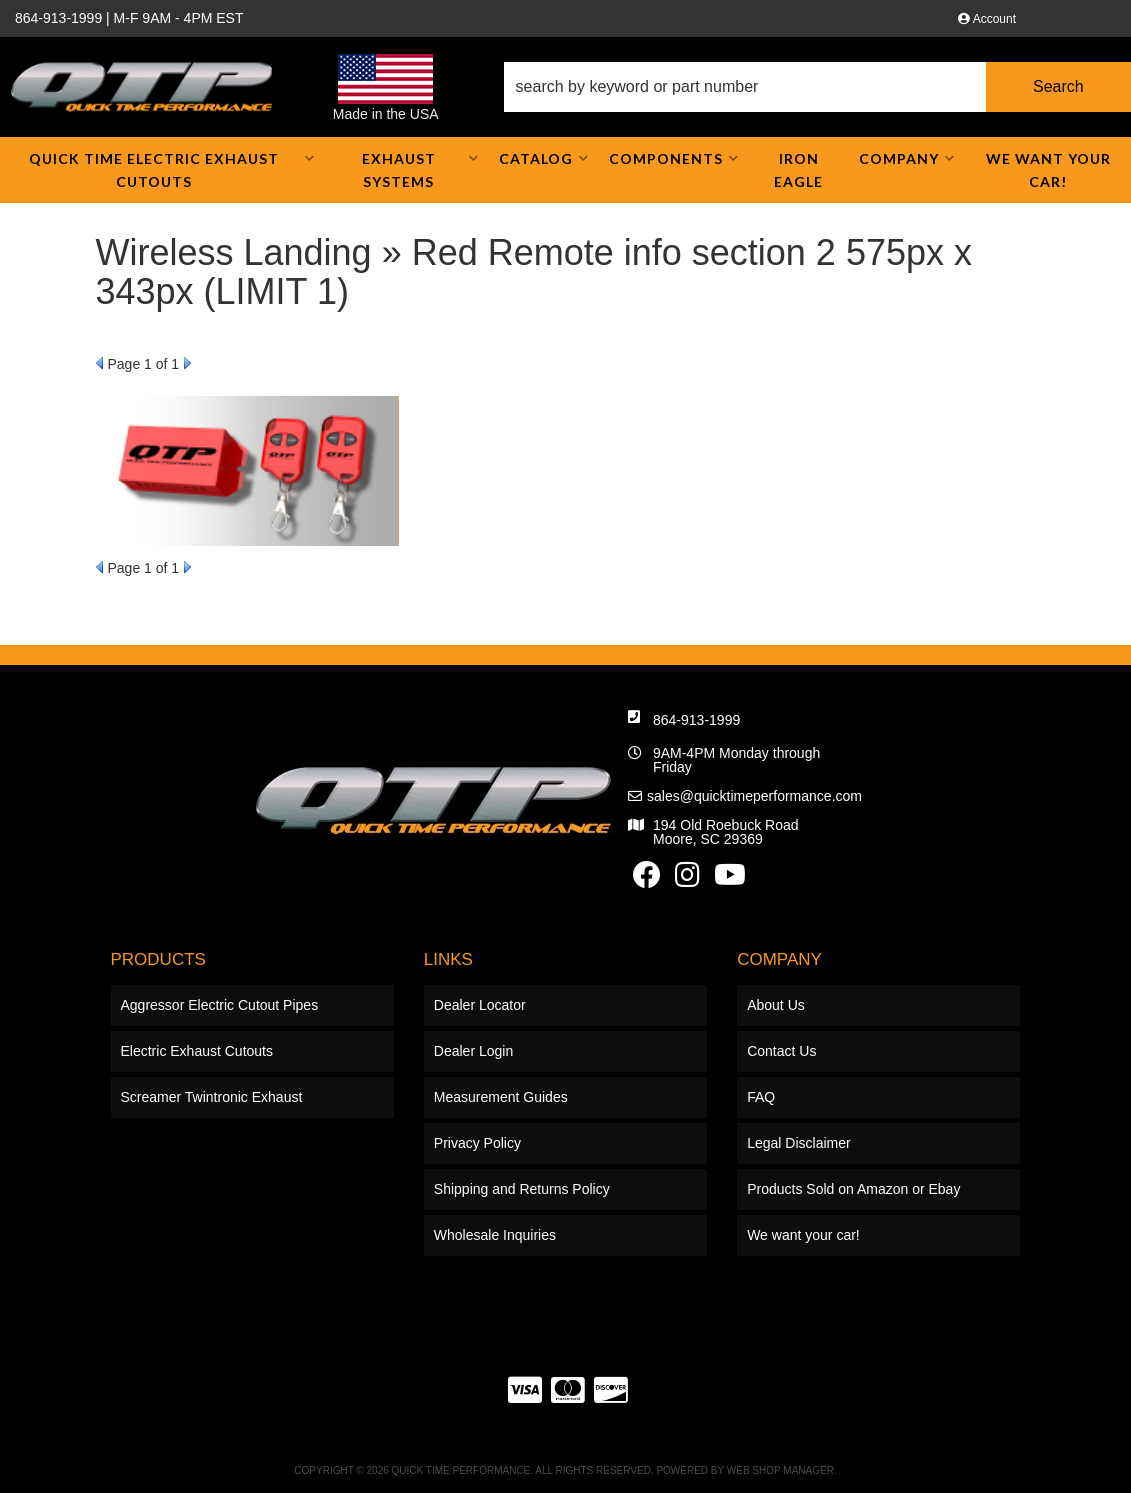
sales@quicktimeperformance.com (754, 796)
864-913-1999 (696, 720)
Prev (99, 363)
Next (187, 363)
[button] (817, 87)
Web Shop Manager (780, 1470)
